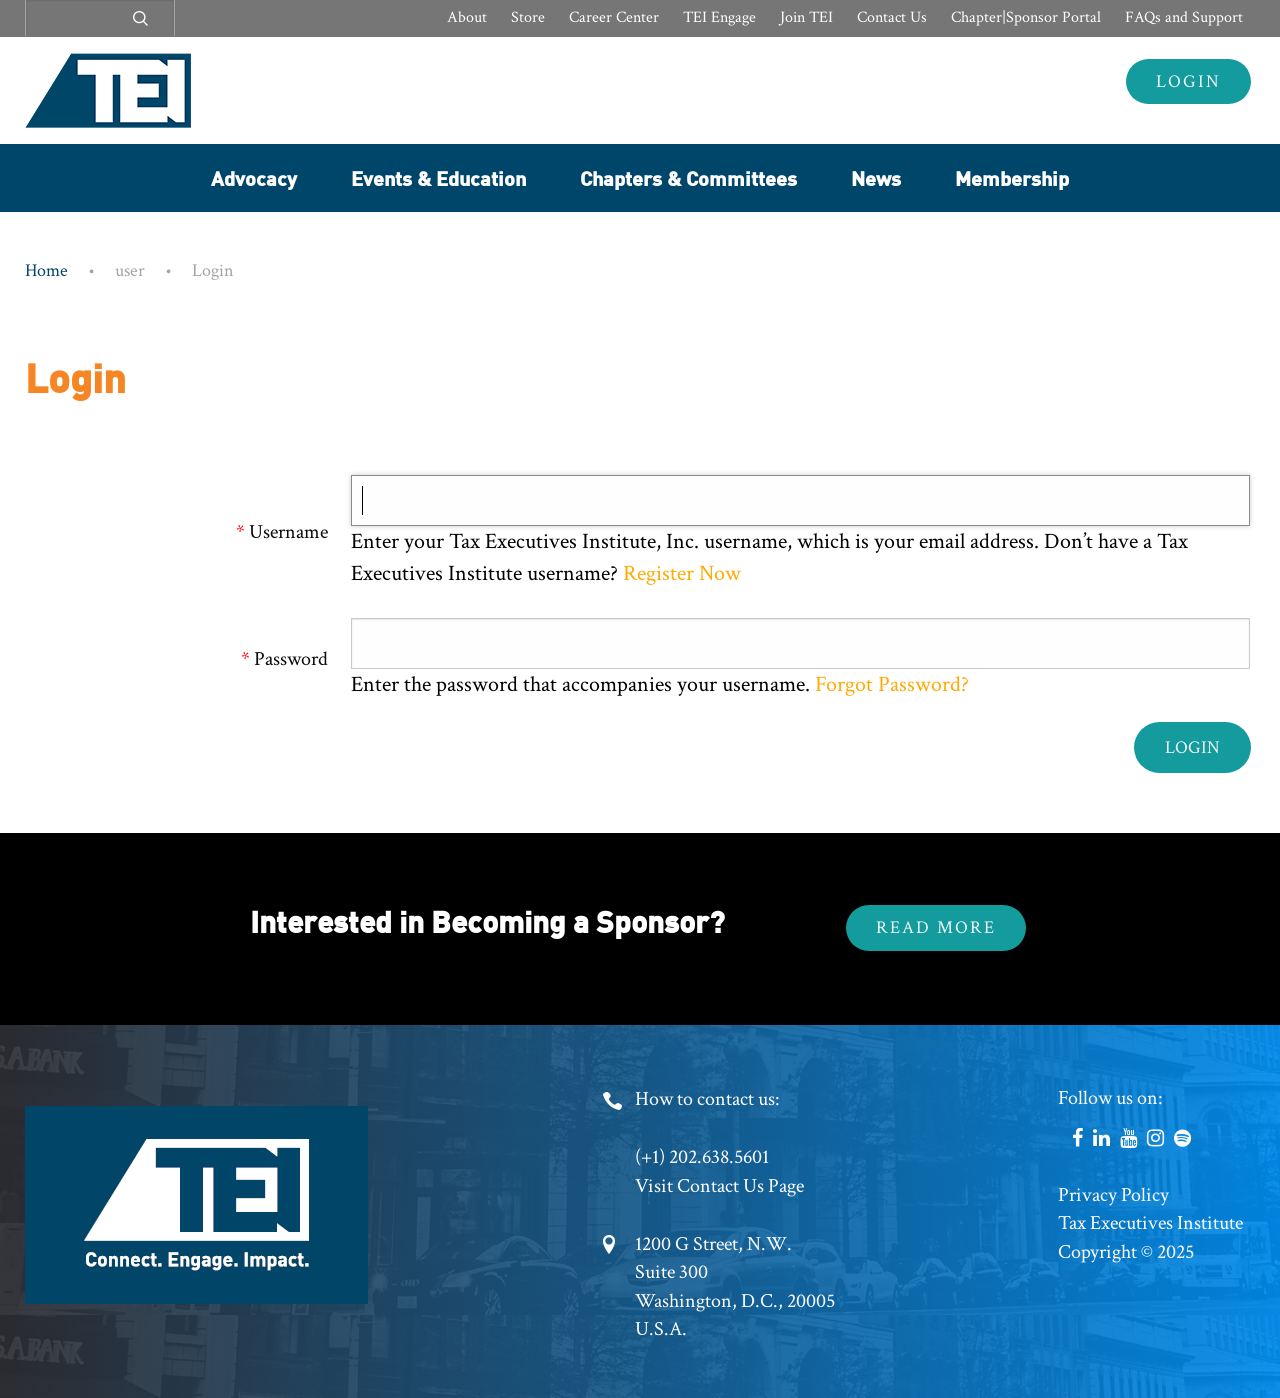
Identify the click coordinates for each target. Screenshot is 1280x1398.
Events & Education (438, 177)
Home (46, 270)
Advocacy (254, 177)
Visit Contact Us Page (719, 1186)
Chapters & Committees (688, 177)
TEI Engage (719, 17)
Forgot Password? (892, 684)
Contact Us (892, 17)
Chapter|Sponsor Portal (1026, 17)
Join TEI (806, 17)
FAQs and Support (1184, 17)
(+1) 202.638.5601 (702, 1157)
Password (291, 659)
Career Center (614, 17)
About (467, 17)
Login (1188, 81)
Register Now (679, 573)
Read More (936, 927)
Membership (1012, 177)
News (876, 177)
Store (528, 17)
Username (288, 532)
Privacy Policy (1113, 1195)
